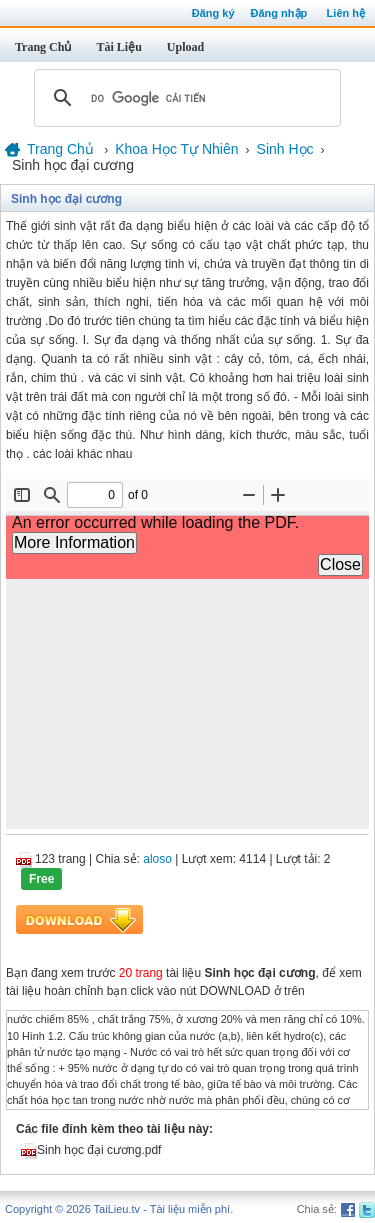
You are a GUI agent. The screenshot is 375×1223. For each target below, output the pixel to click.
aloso (157, 859)
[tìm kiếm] (184, 98)
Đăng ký (213, 13)
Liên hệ (346, 13)
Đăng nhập (279, 13)
